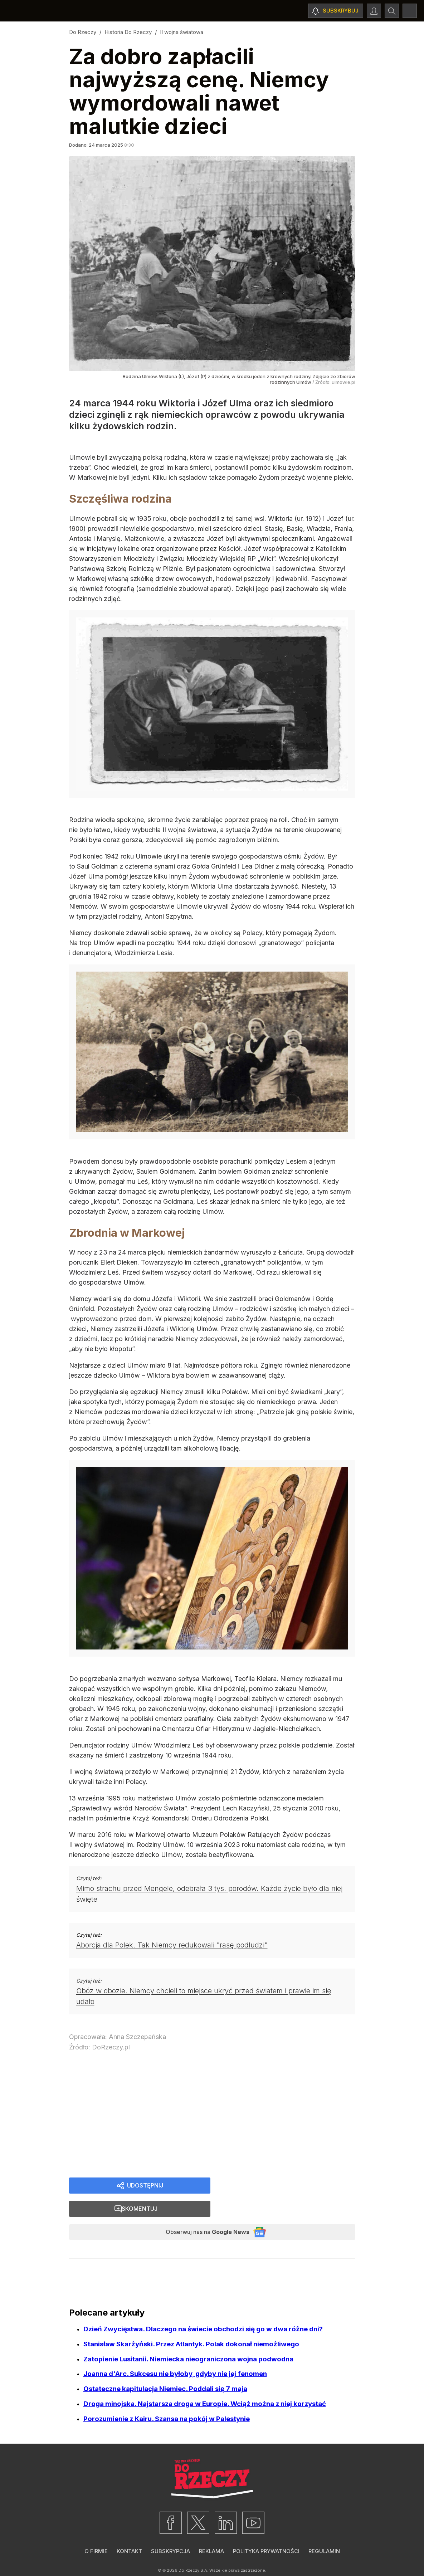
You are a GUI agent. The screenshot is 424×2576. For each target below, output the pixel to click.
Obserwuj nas (200, 2211)
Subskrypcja (170, 2531)
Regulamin (324, 2531)
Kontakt (129, 2531)
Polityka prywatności (266, 2531)
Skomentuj (291, 2186)
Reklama (211, 2531)
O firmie (96, 2531)
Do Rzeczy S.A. (193, 2550)
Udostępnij (145, 2186)
